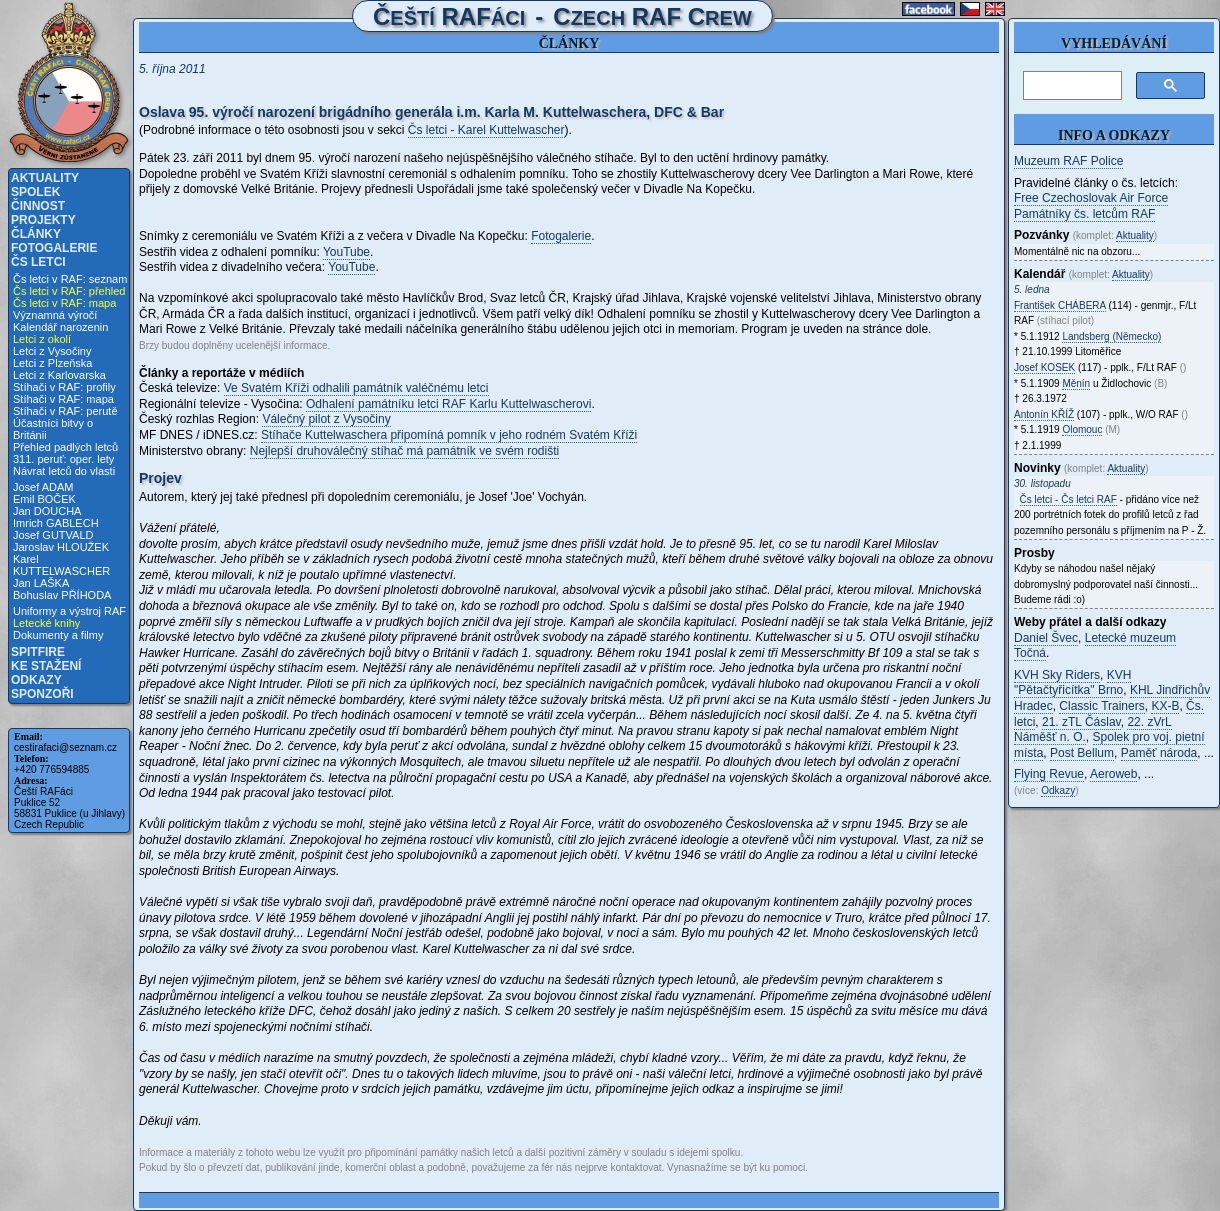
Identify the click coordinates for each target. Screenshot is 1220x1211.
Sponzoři (42, 694)
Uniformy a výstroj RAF (69, 611)
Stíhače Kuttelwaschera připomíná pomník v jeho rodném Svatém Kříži (449, 435)
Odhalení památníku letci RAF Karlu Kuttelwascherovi (448, 404)
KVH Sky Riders (1057, 675)
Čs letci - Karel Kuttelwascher (486, 130)
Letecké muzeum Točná (1095, 646)
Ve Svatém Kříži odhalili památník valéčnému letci (356, 388)
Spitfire (38, 652)
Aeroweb (1113, 774)
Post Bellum (1082, 753)
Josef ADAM (43, 487)
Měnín (1076, 383)
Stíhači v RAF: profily (64, 387)
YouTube (346, 252)
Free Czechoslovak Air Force (1091, 198)
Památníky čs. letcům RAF (1084, 214)
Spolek (35, 192)
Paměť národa (1159, 753)
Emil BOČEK (44, 499)
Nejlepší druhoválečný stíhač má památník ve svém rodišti (404, 451)
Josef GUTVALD (53, 535)
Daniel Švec (1046, 638)
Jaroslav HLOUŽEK (61, 547)
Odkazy (36, 680)
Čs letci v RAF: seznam (70, 279)
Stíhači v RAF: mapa (63, 399)
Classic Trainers (1101, 706)
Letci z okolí (42, 339)
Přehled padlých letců (65, 447)
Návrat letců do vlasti (64, 471)
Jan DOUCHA (47, 511)
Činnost (38, 206)
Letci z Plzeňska (52, 363)
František (1060, 305)
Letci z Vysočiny (52, 351)
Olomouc (1082, 429)
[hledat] (1070, 86)
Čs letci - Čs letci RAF (1068, 499)
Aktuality (45, 178)
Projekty (43, 220)
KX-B (1165, 706)
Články (36, 234)
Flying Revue (1049, 774)
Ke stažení (46, 666)
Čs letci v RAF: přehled (69, 291)
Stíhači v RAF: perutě (65, 411)
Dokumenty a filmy (58, 635)
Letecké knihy (46, 623)
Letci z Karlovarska (59, 375)
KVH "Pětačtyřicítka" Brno (1072, 683)
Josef (1044, 367)
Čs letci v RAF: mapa (64, 303)
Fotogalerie (54, 248)
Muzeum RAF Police (1068, 161)
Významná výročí (55, 315)
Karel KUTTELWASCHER (61, 565)
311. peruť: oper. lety (63, 459)
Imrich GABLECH (56, 523)
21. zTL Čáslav (1081, 722)
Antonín (1044, 414)
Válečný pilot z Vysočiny (326, 419)
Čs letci (38, 262)
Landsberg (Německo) (1111, 336)
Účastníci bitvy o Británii (53, 429)
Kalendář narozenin (60, 327)
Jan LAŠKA (41, 583)
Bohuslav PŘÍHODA (62, 595)
